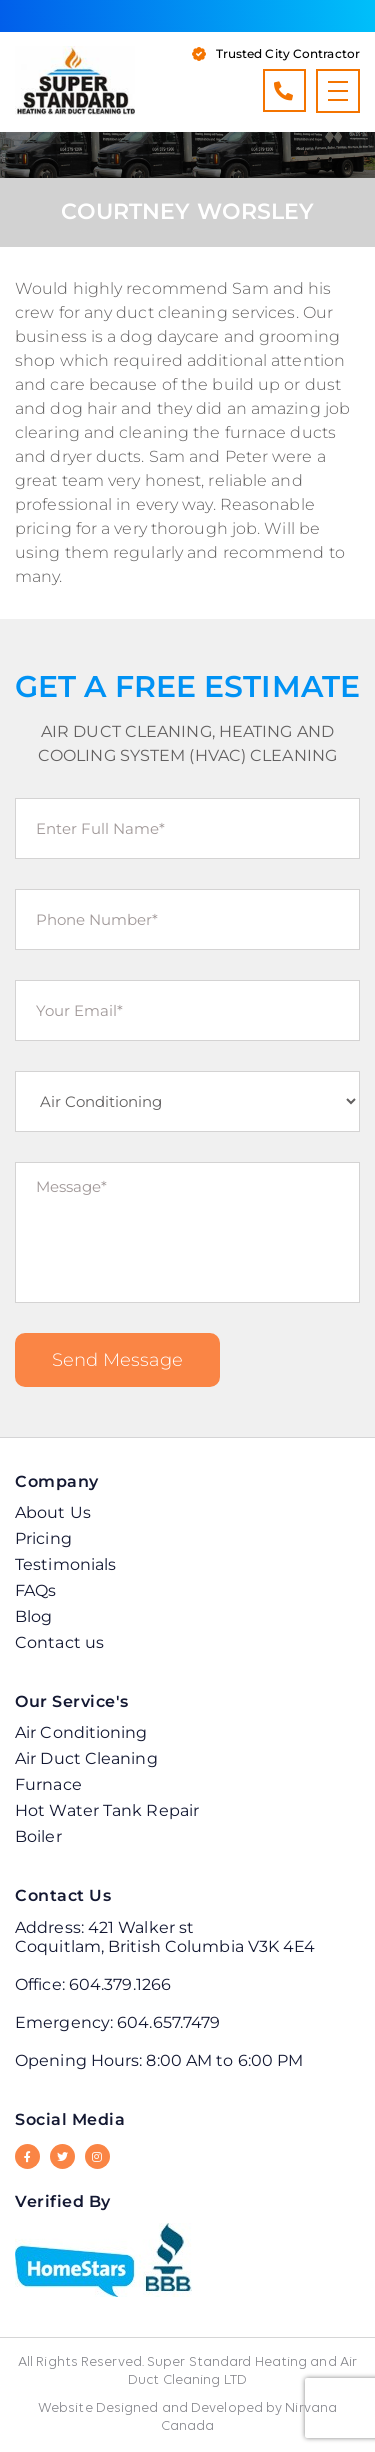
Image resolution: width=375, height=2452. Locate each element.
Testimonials (65, 1564)
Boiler (38, 1836)
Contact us (59, 1642)
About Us (53, 1512)
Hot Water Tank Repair (107, 1810)
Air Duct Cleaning (86, 1758)
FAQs (35, 1590)
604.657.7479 (168, 2022)
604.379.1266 (283, 90)
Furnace (48, 1784)
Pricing (43, 1538)
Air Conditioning (81, 1732)
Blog (33, 1616)
